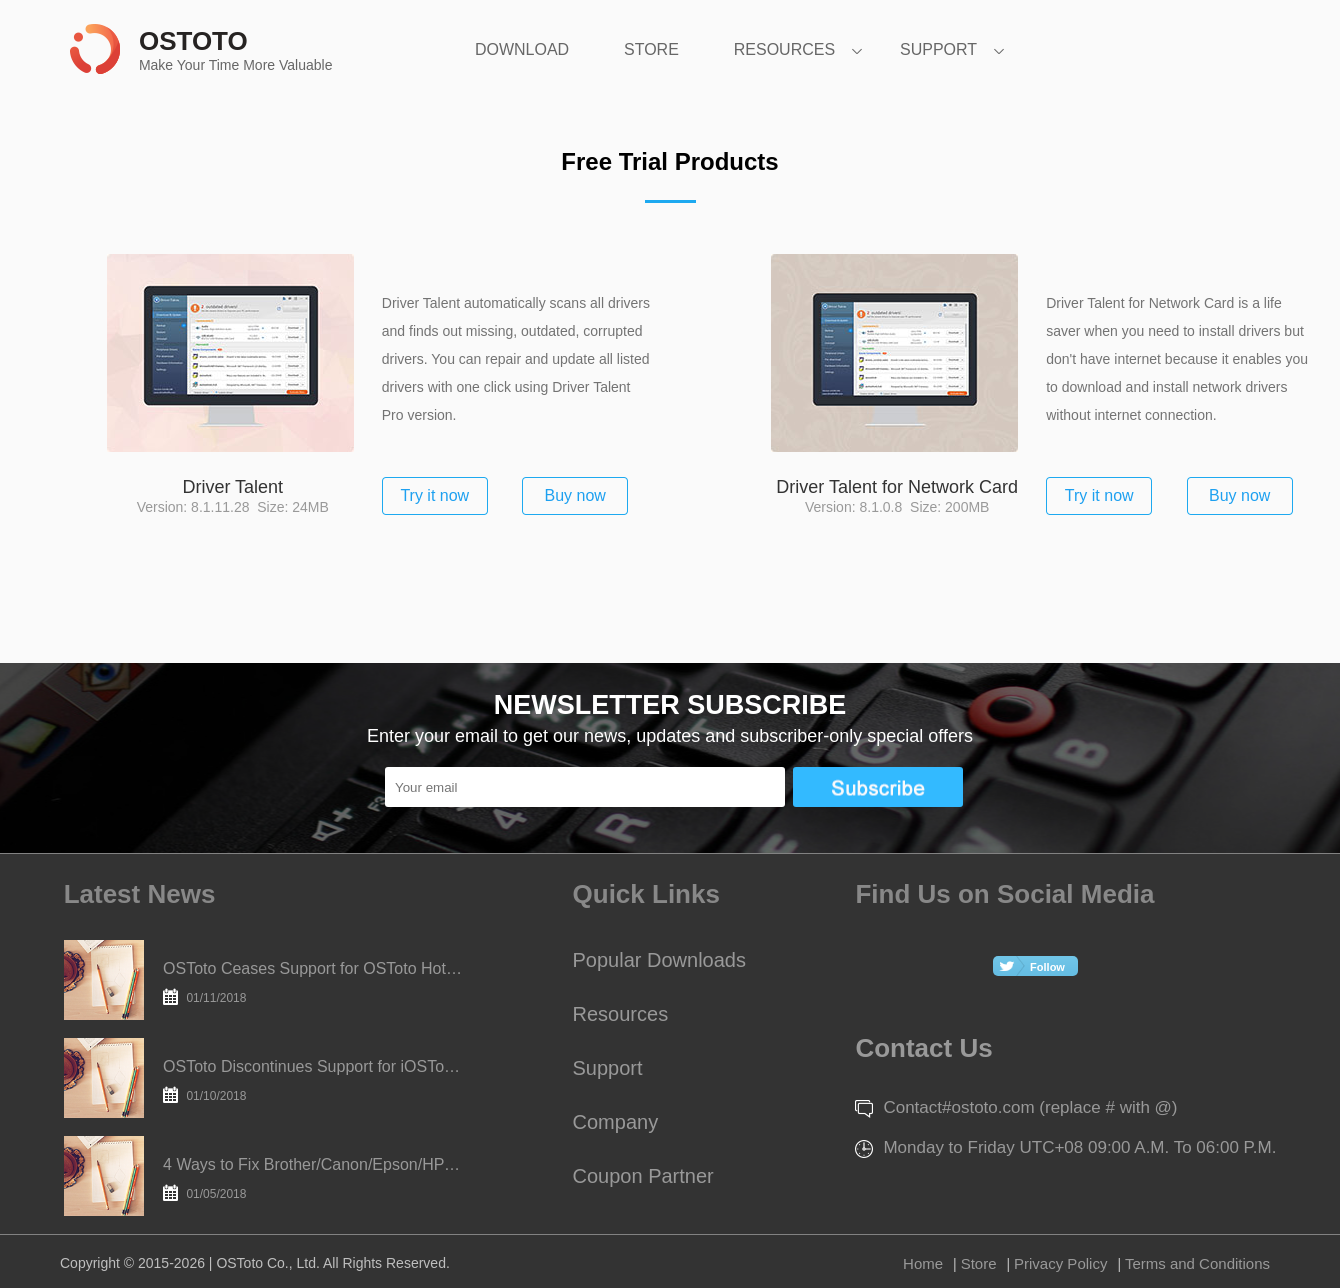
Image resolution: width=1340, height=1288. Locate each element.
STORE (651, 49)
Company (616, 1122)
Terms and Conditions (1197, 1263)
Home (923, 1263)
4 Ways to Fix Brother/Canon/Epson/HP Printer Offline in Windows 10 (313, 1178)
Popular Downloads (659, 960)
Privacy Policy (1060, 1263)
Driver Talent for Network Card (897, 487)
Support (608, 1068)
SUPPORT (938, 49)
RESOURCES (784, 49)
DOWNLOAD (522, 49)
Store (979, 1263)
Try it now (434, 495)
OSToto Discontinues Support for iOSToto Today (313, 1080)
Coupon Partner (643, 1176)
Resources (621, 1014)
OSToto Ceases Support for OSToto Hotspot (313, 982)
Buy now (575, 495)
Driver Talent (232, 487)
